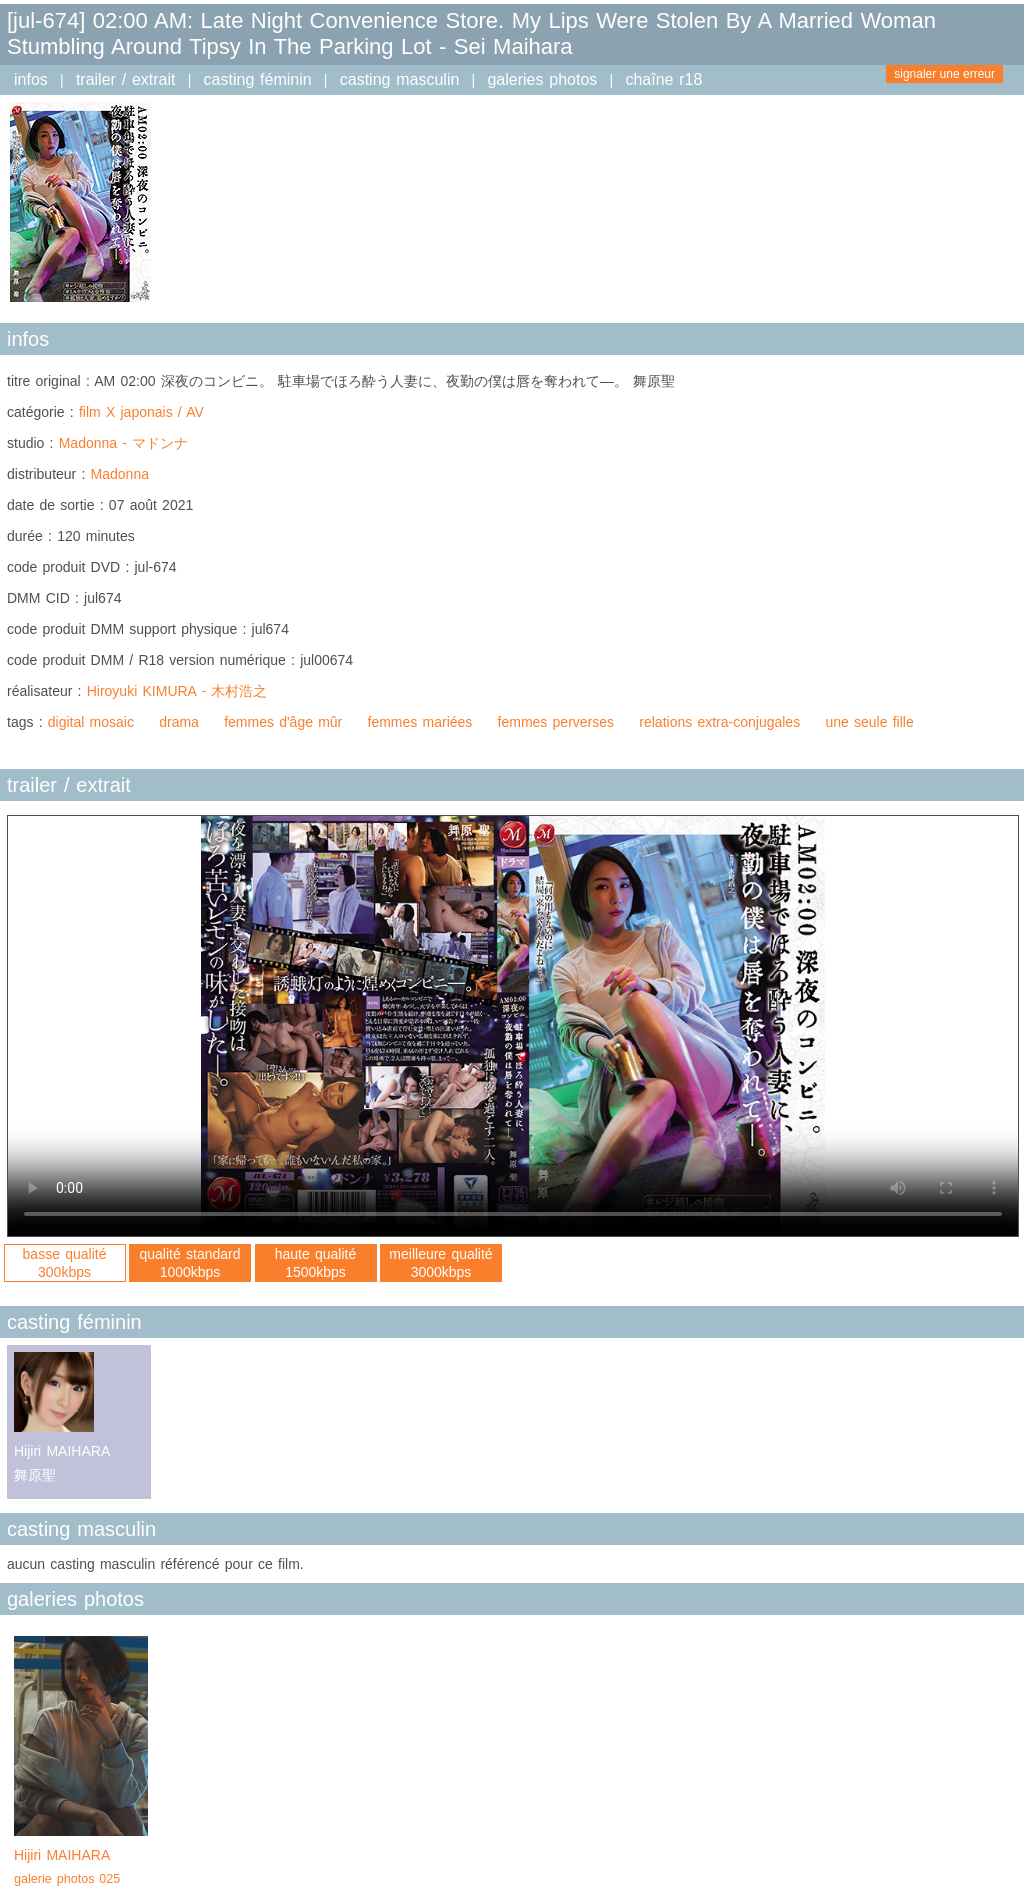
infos (31, 79)
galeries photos (542, 79)
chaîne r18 (663, 79)
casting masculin (400, 79)
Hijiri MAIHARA (81, 1869)
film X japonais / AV (141, 412)
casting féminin (258, 79)
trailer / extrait (126, 79)
